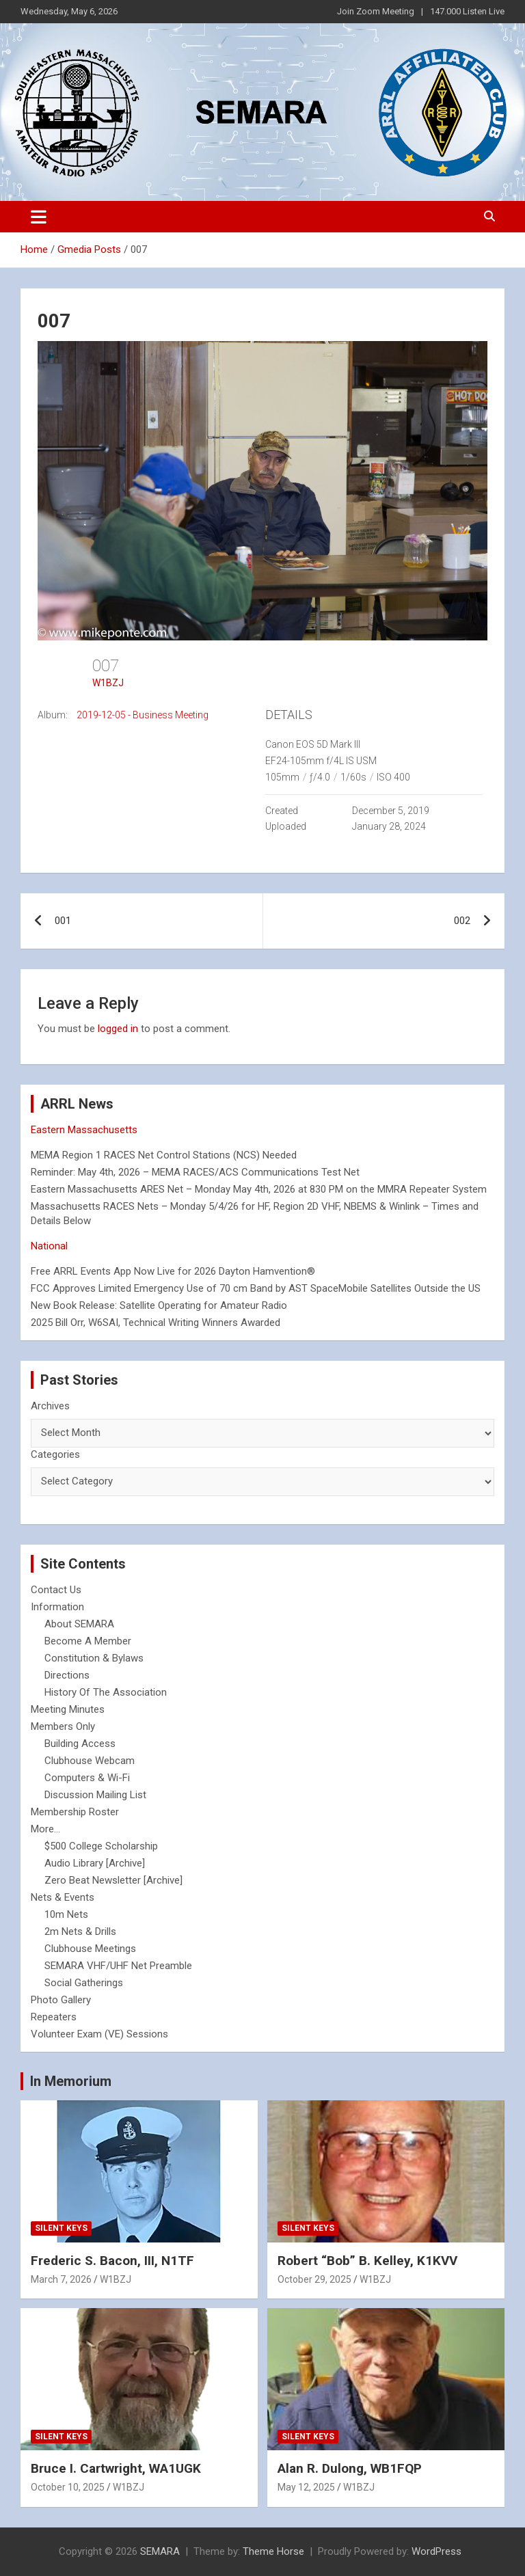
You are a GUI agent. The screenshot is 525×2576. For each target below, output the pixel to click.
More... (45, 1829)
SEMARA (160, 2551)
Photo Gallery (61, 2000)
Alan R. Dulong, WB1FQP (350, 2468)
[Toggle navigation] (39, 216)
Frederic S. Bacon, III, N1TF (112, 2260)
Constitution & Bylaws (94, 1658)
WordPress (436, 2551)
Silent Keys (61, 2228)
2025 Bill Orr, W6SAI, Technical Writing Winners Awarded (155, 1322)
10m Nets (66, 1914)
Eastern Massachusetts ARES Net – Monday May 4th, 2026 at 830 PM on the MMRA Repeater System (259, 1189)
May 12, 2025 (306, 2487)
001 (63, 920)
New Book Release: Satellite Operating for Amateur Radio (159, 1305)
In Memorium (70, 2081)
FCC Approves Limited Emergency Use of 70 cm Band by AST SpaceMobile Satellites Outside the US (256, 1288)
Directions (67, 1675)
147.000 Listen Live (467, 11)
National (49, 1246)
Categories (55, 1454)
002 (462, 920)
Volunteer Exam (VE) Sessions (99, 2034)
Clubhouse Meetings (90, 1948)
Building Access (80, 1743)
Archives (50, 1406)
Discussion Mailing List (95, 1795)
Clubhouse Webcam (89, 1760)
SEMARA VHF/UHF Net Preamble (118, 1966)
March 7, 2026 (61, 2279)
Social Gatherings (83, 1983)
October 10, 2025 (68, 2487)
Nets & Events (62, 1897)
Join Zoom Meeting (375, 11)
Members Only (63, 1726)
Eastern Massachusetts (84, 1130)
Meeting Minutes (68, 1709)
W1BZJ (108, 682)
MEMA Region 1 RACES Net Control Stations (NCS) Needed (164, 1155)
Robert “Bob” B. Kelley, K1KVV (367, 2260)
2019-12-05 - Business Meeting (142, 714)
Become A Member (87, 1641)
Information (57, 1607)
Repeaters (54, 2017)
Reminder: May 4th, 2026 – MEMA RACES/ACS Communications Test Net (195, 1172)
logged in (118, 1028)
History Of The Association (105, 1692)
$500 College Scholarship (101, 1846)
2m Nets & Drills (80, 1931)
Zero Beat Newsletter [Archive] (113, 1880)
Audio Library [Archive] (94, 1863)
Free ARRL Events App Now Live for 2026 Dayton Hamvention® (173, 1271)
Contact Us (56, 1590)
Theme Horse (273, 2551)
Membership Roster (75, 1812)
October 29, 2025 (314, 2279)
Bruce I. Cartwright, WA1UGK (116, 2468)
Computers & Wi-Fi (87, 1778)
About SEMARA (79, 1624)
